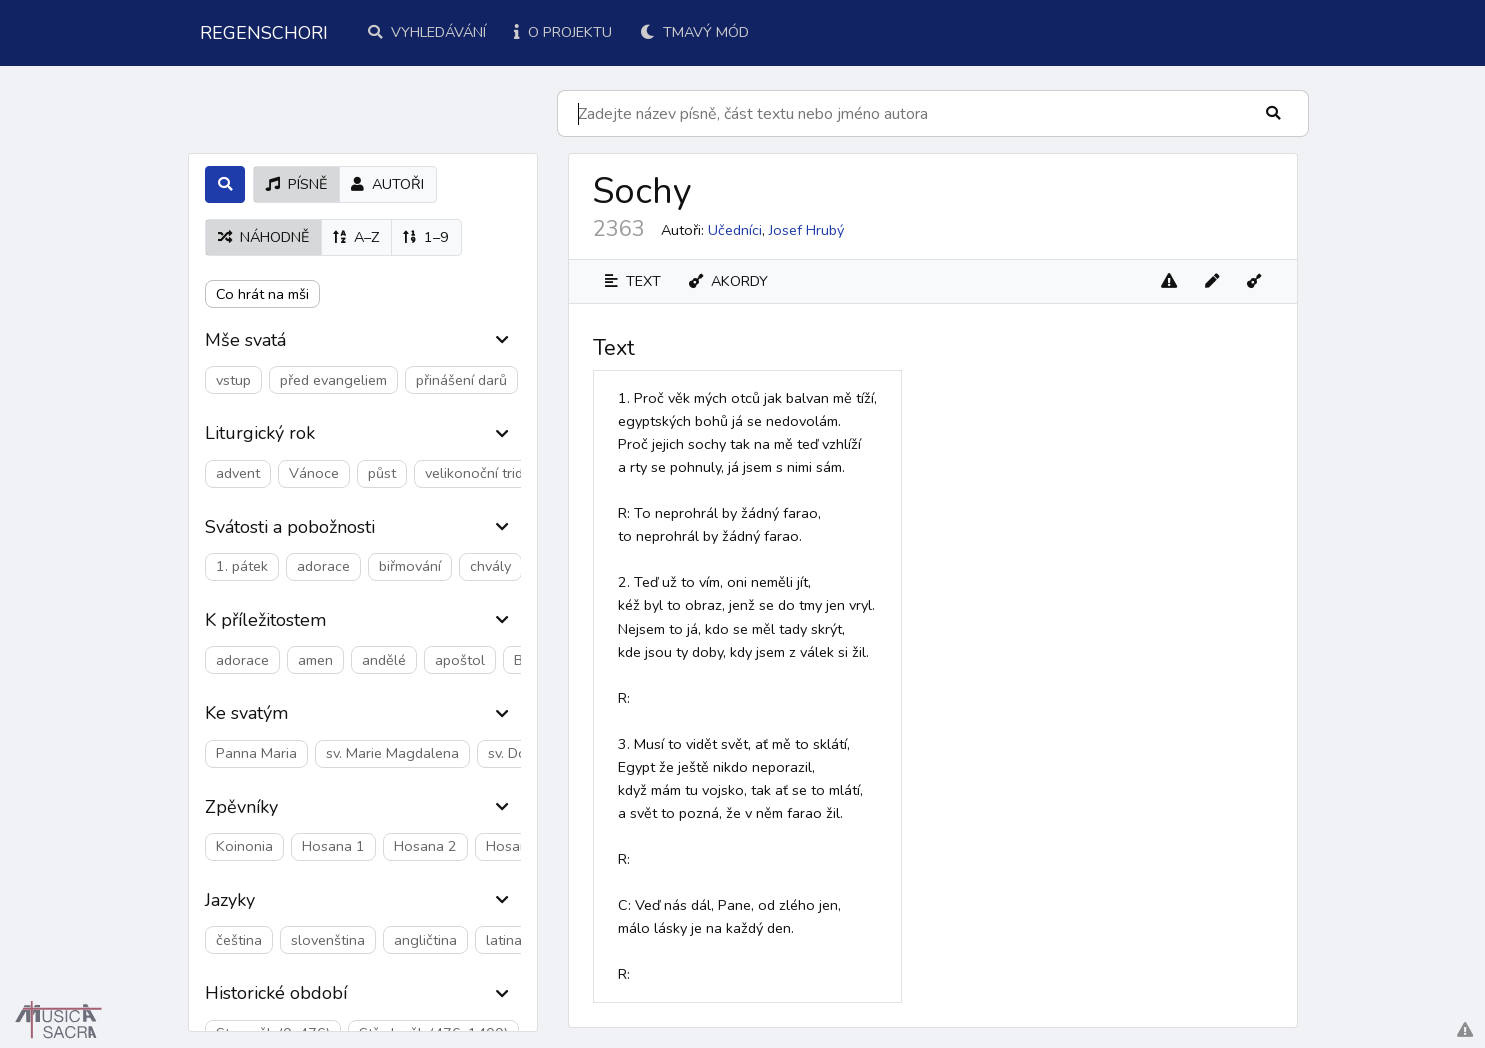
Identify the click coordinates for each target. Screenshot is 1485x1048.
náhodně (263, 237)
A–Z (356, 237)
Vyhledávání (427, 32)
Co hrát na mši (262, 294)
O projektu (563, 32)
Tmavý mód (694, 32)
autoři (387, 184)
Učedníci (735, 230)
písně (296, 184)
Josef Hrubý (806, 230)
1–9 (426, 237)
